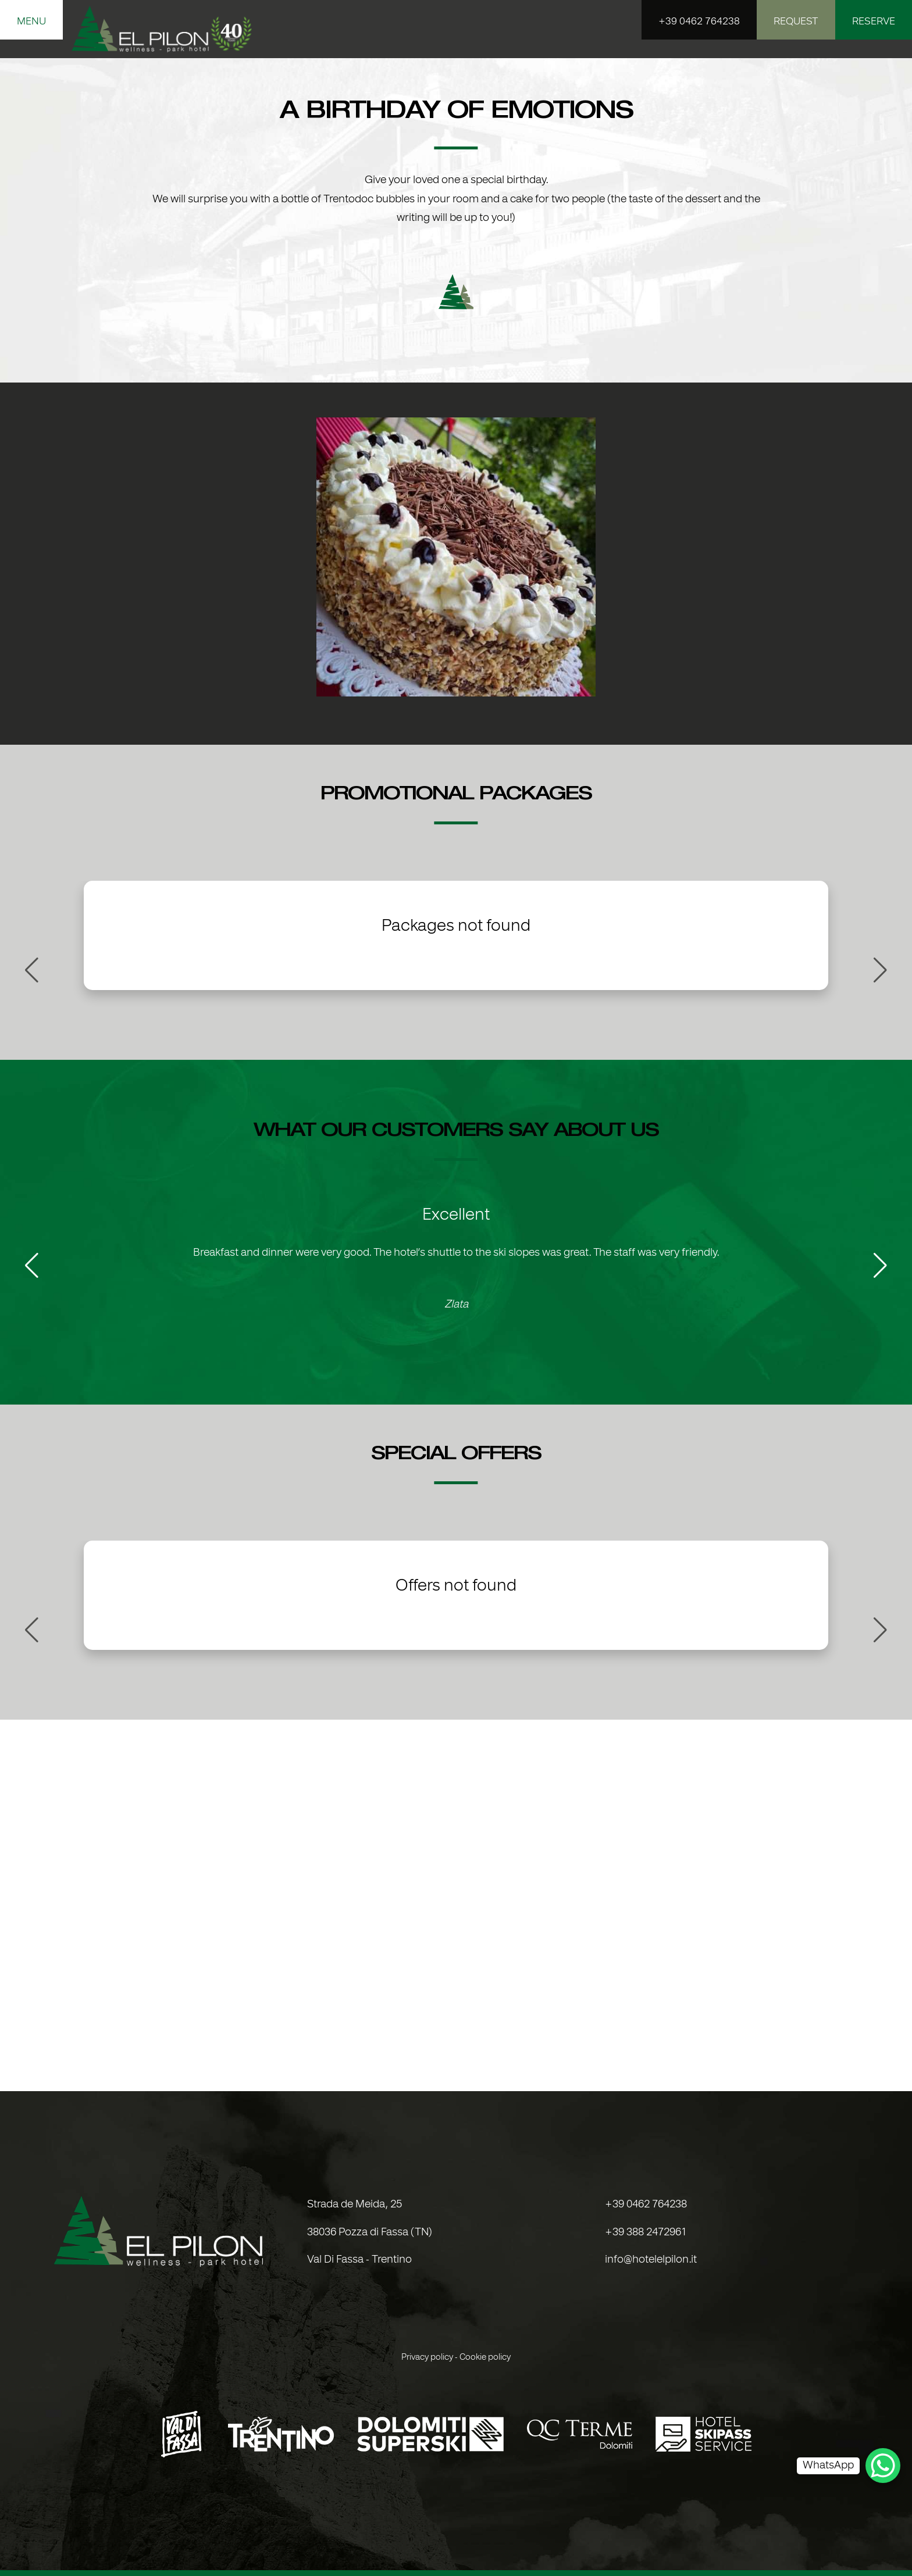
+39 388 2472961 (646, 2232)
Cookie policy (485, 2357)
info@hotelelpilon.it (651, 2260)
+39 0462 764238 (646, 2204)
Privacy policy (427, 2357)
